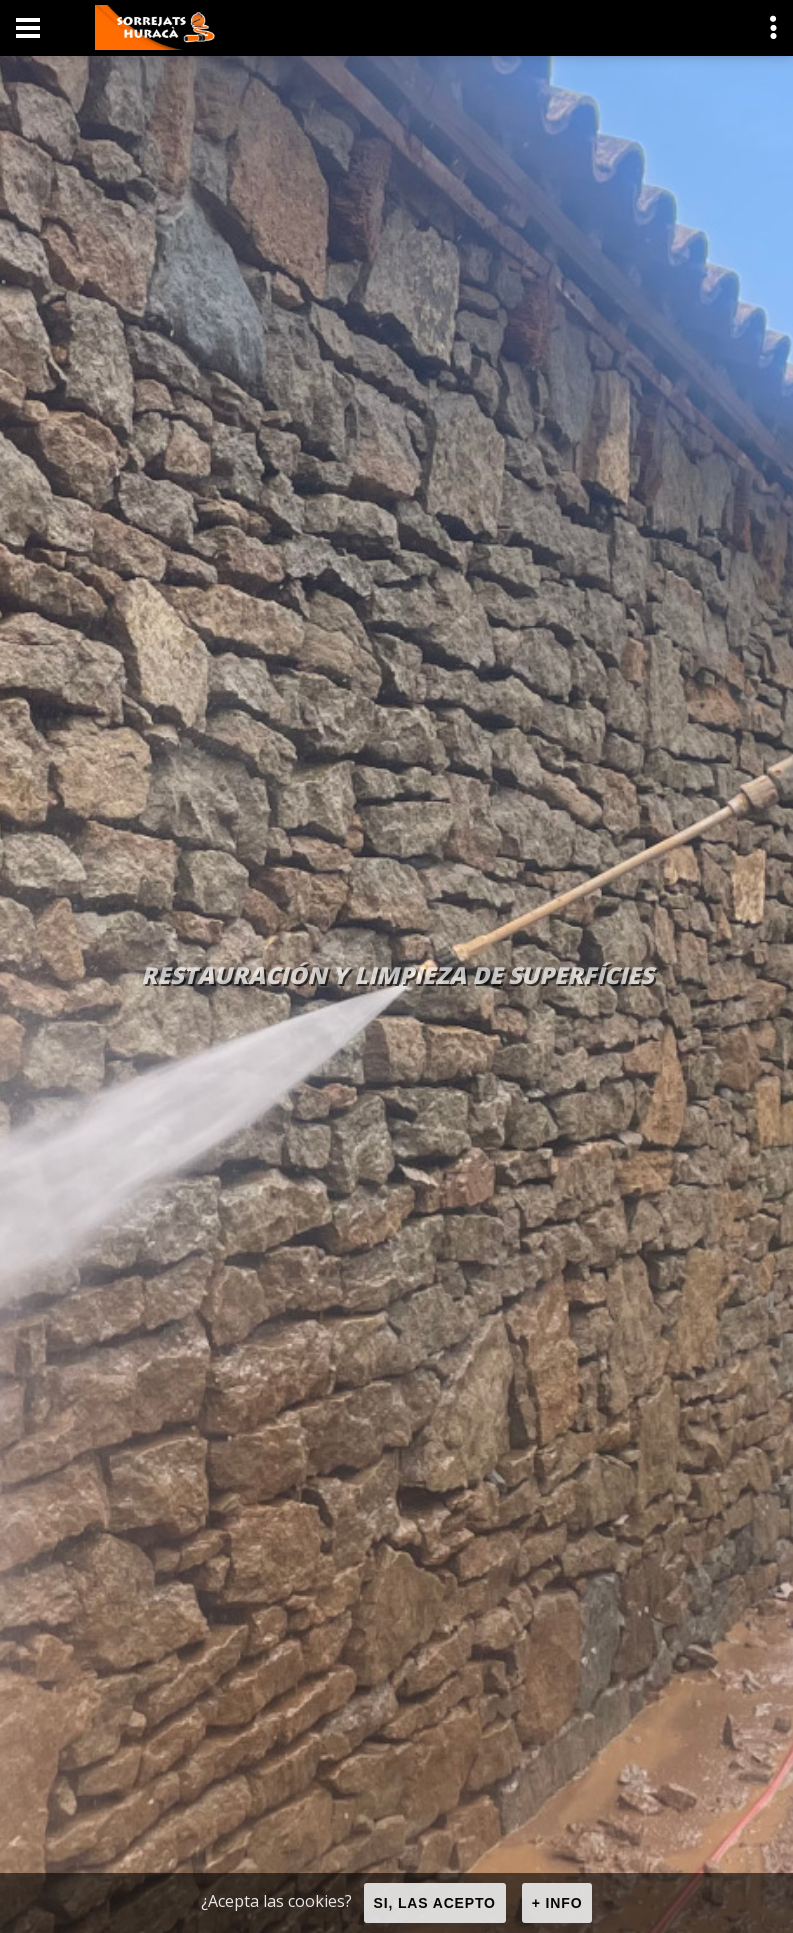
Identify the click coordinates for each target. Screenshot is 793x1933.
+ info (557, 1903)
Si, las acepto (435, 1903)
